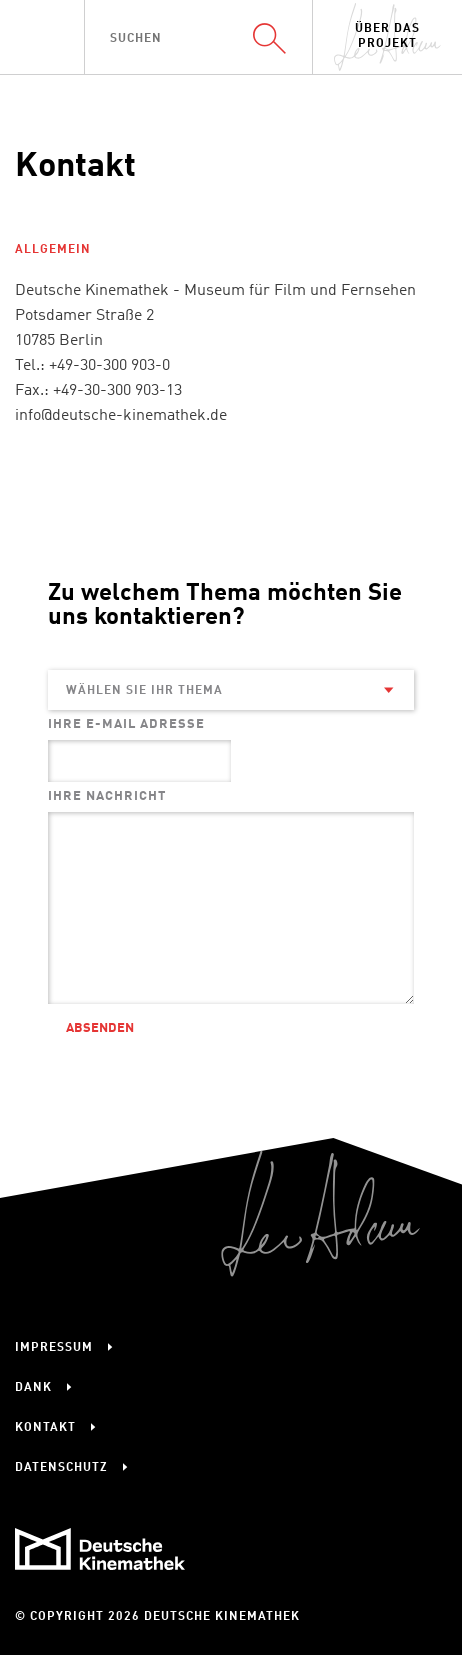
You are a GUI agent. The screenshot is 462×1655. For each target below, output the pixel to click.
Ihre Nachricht (107, 796)
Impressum (54, 1348)
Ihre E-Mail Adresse (126, 724)
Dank (33, 1388)
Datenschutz (61, 1468)
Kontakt (45, 1428)
